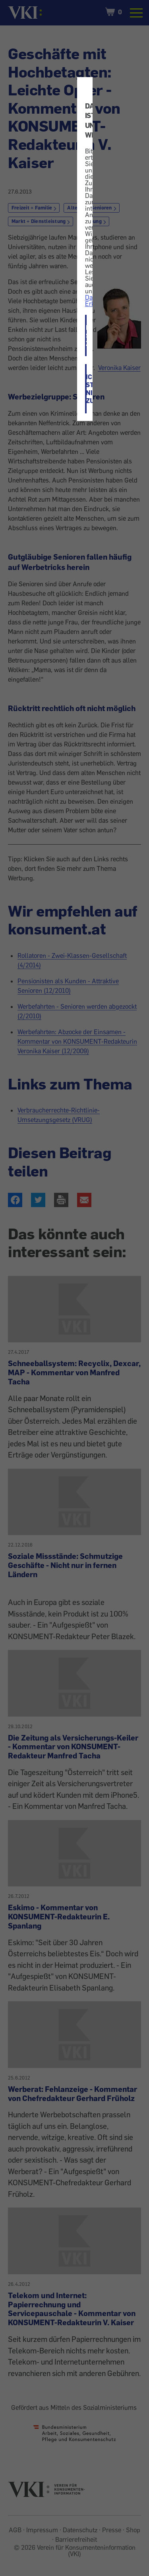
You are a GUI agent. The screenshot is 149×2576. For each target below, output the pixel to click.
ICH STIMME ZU (86, 335)
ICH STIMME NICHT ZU (86, 389)
